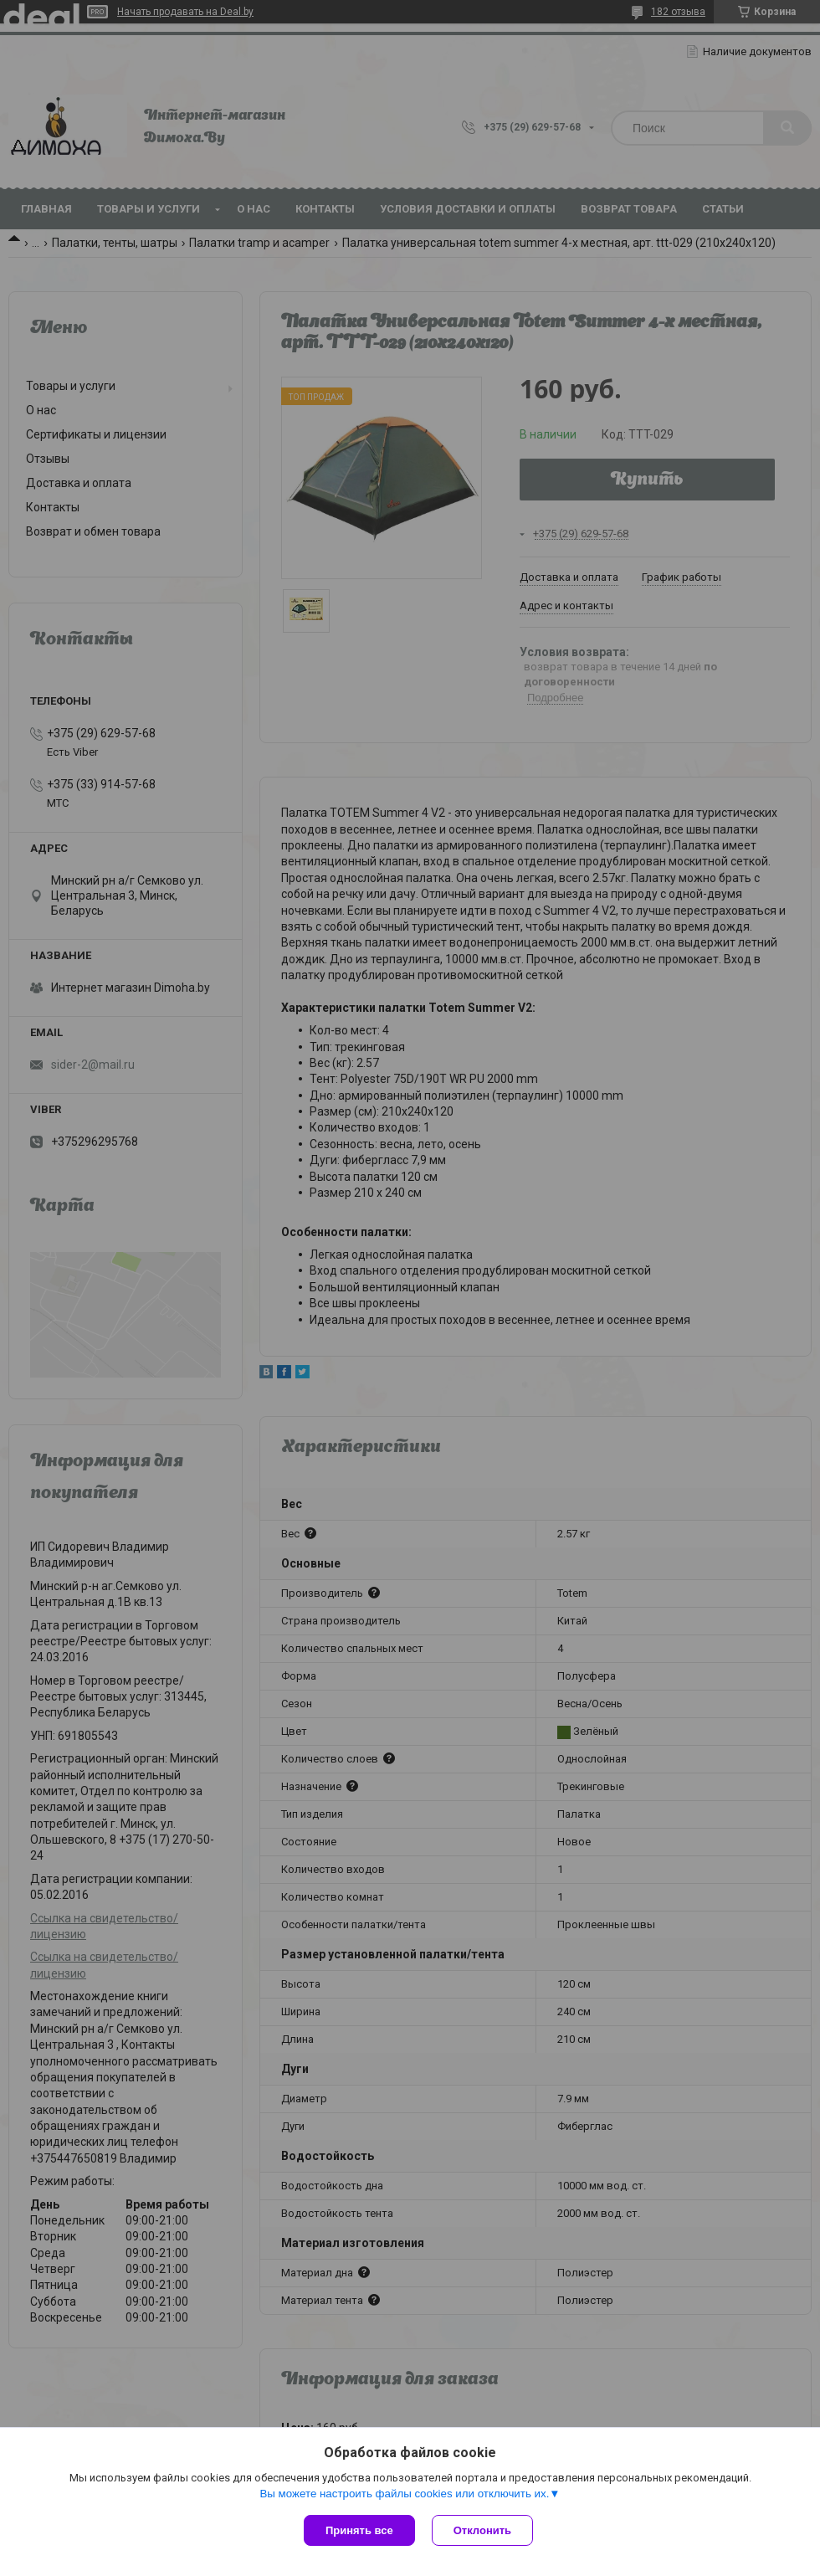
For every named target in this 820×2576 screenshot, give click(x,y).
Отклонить (482, 2530)
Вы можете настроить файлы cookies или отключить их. (404, 2493)
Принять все (359, 2530)
